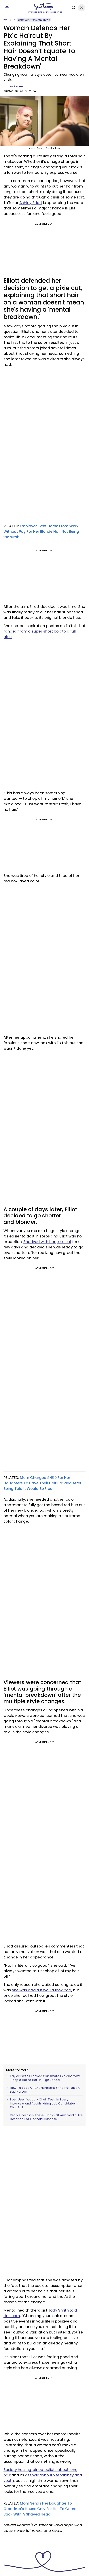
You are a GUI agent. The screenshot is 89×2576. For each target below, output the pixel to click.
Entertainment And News (34, 20)
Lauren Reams (13, 86)
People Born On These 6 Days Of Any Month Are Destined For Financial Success (46, 2117)
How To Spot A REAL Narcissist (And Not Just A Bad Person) (45, 2090)
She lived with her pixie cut (47, 1241)
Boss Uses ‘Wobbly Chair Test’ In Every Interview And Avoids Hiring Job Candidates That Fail (43, 2103)
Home (7, 19)
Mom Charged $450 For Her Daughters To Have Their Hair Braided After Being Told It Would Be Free (42, 1483)
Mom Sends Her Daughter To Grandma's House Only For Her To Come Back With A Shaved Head (39, 2509)
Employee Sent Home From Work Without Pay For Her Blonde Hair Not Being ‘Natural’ (41, 531)
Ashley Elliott (30, 202)
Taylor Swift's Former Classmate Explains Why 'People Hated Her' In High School (45, 2078)
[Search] (73, 7)
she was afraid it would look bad (41, 1990)
